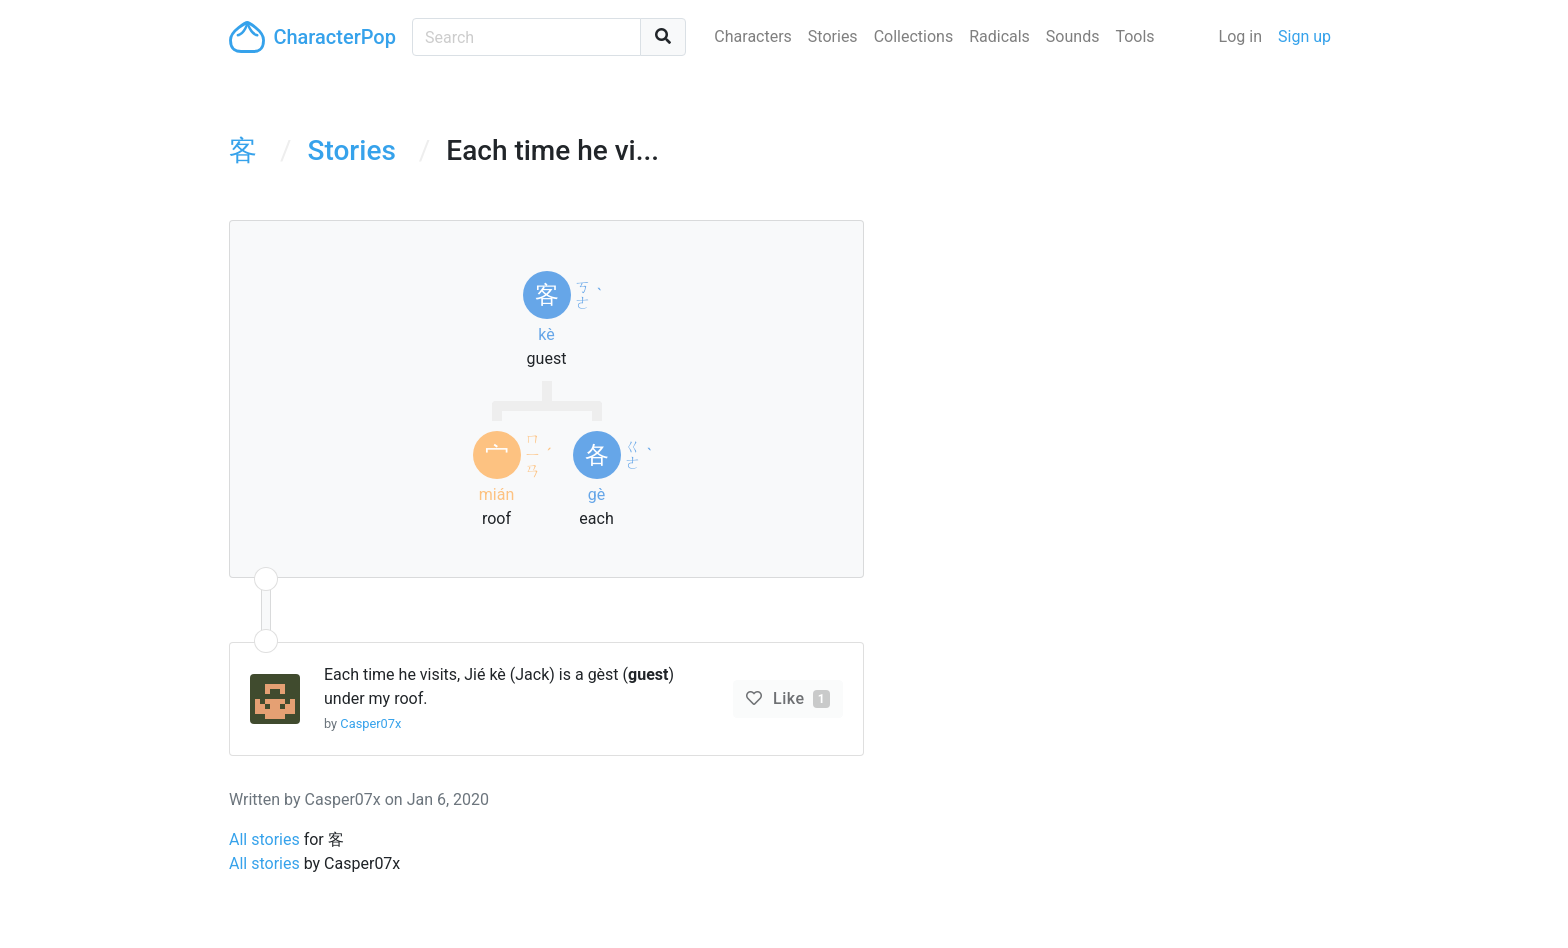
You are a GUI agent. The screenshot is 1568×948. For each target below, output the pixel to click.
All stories (264, 839)
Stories (833, 36)
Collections (914, 36)
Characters (753, 36)
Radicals (999, 36)
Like (799, 698)
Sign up (1304, 36)
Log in (1240, 36)
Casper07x (370, 723)
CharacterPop (312, 37)
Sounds (1073, 36)
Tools (1134, 36)
